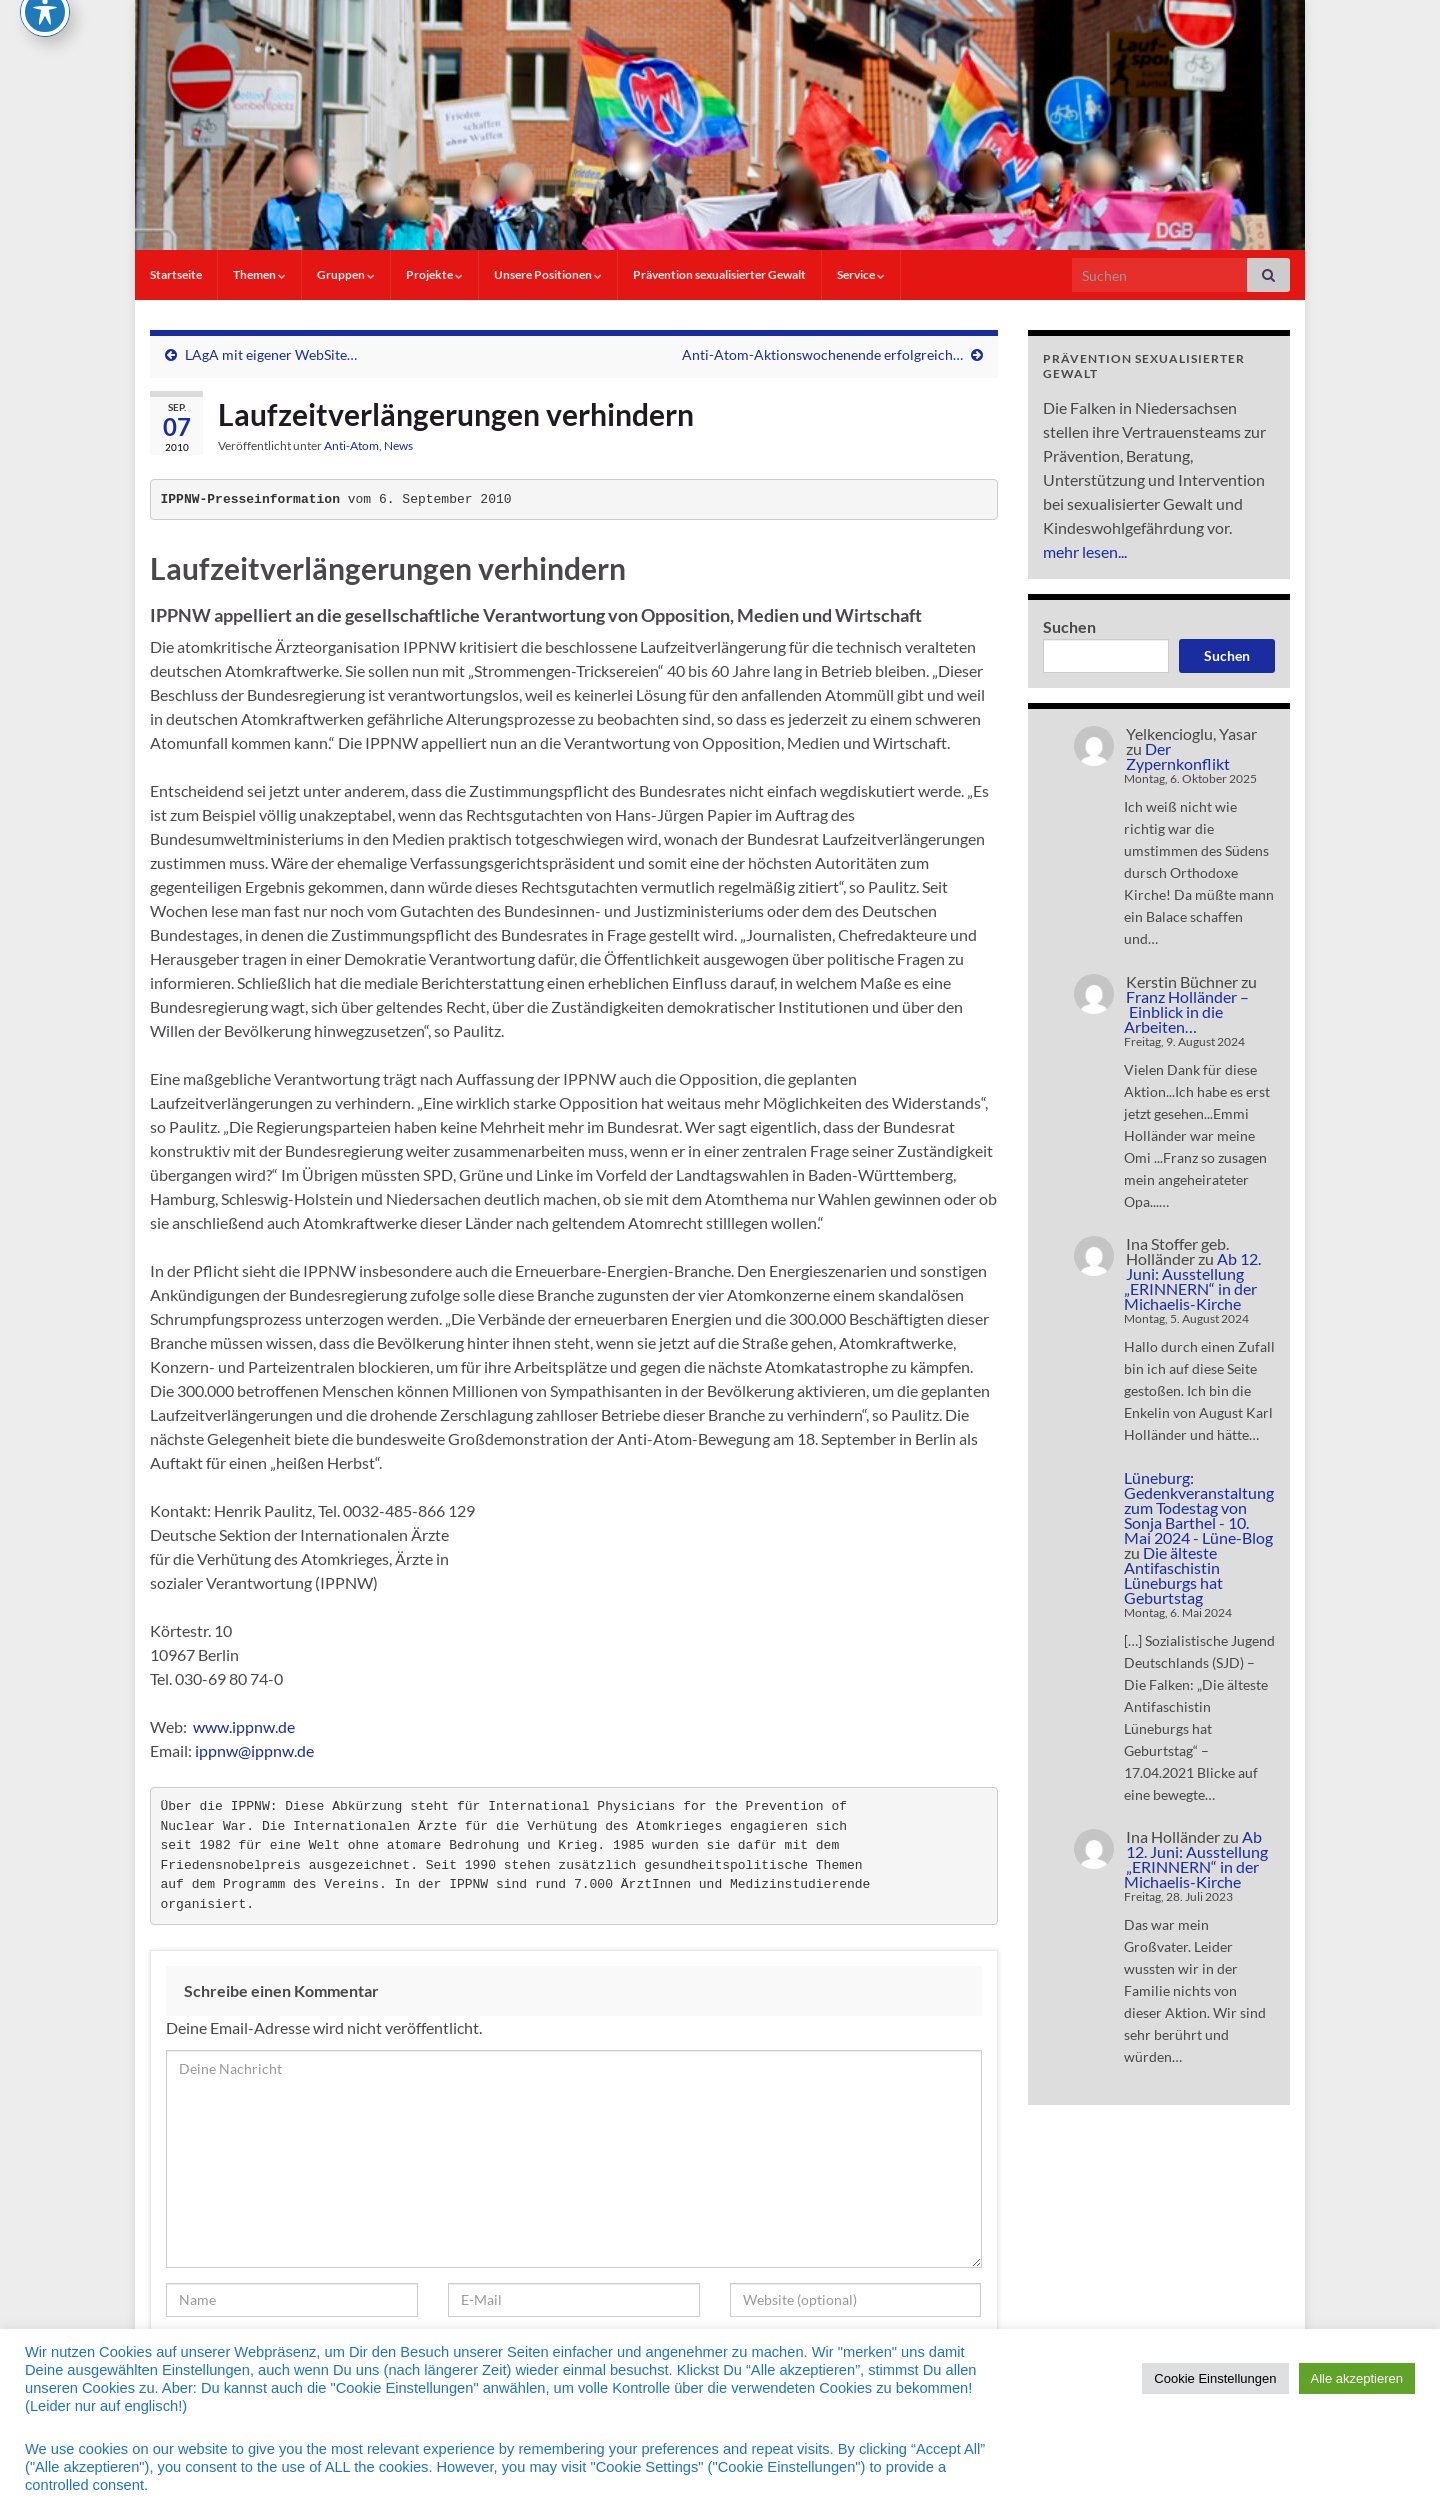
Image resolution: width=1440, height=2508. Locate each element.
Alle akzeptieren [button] (1357, 2378)
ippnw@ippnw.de (254, 1750)
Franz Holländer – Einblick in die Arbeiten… (1186, 1011)
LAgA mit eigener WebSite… (271, 354)
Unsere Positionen (548, 274)
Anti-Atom (351, 445)
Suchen (1069, 626)
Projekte (434, 274)
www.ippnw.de (244, 1726)
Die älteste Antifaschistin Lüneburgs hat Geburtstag (1173, 1575)
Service (861, 274)
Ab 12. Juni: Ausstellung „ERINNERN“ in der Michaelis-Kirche (1192, 1281)
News (398, 445)
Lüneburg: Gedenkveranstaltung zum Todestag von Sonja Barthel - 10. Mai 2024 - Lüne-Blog (1199, 1507)
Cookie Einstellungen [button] (1215, 2378)
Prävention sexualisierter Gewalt (719, 274)
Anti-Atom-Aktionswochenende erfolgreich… (822, 354)
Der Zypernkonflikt (1178, 756)
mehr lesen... (1085, 551)
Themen (259, 274)
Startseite (176, 274)
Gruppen (346, 274)
